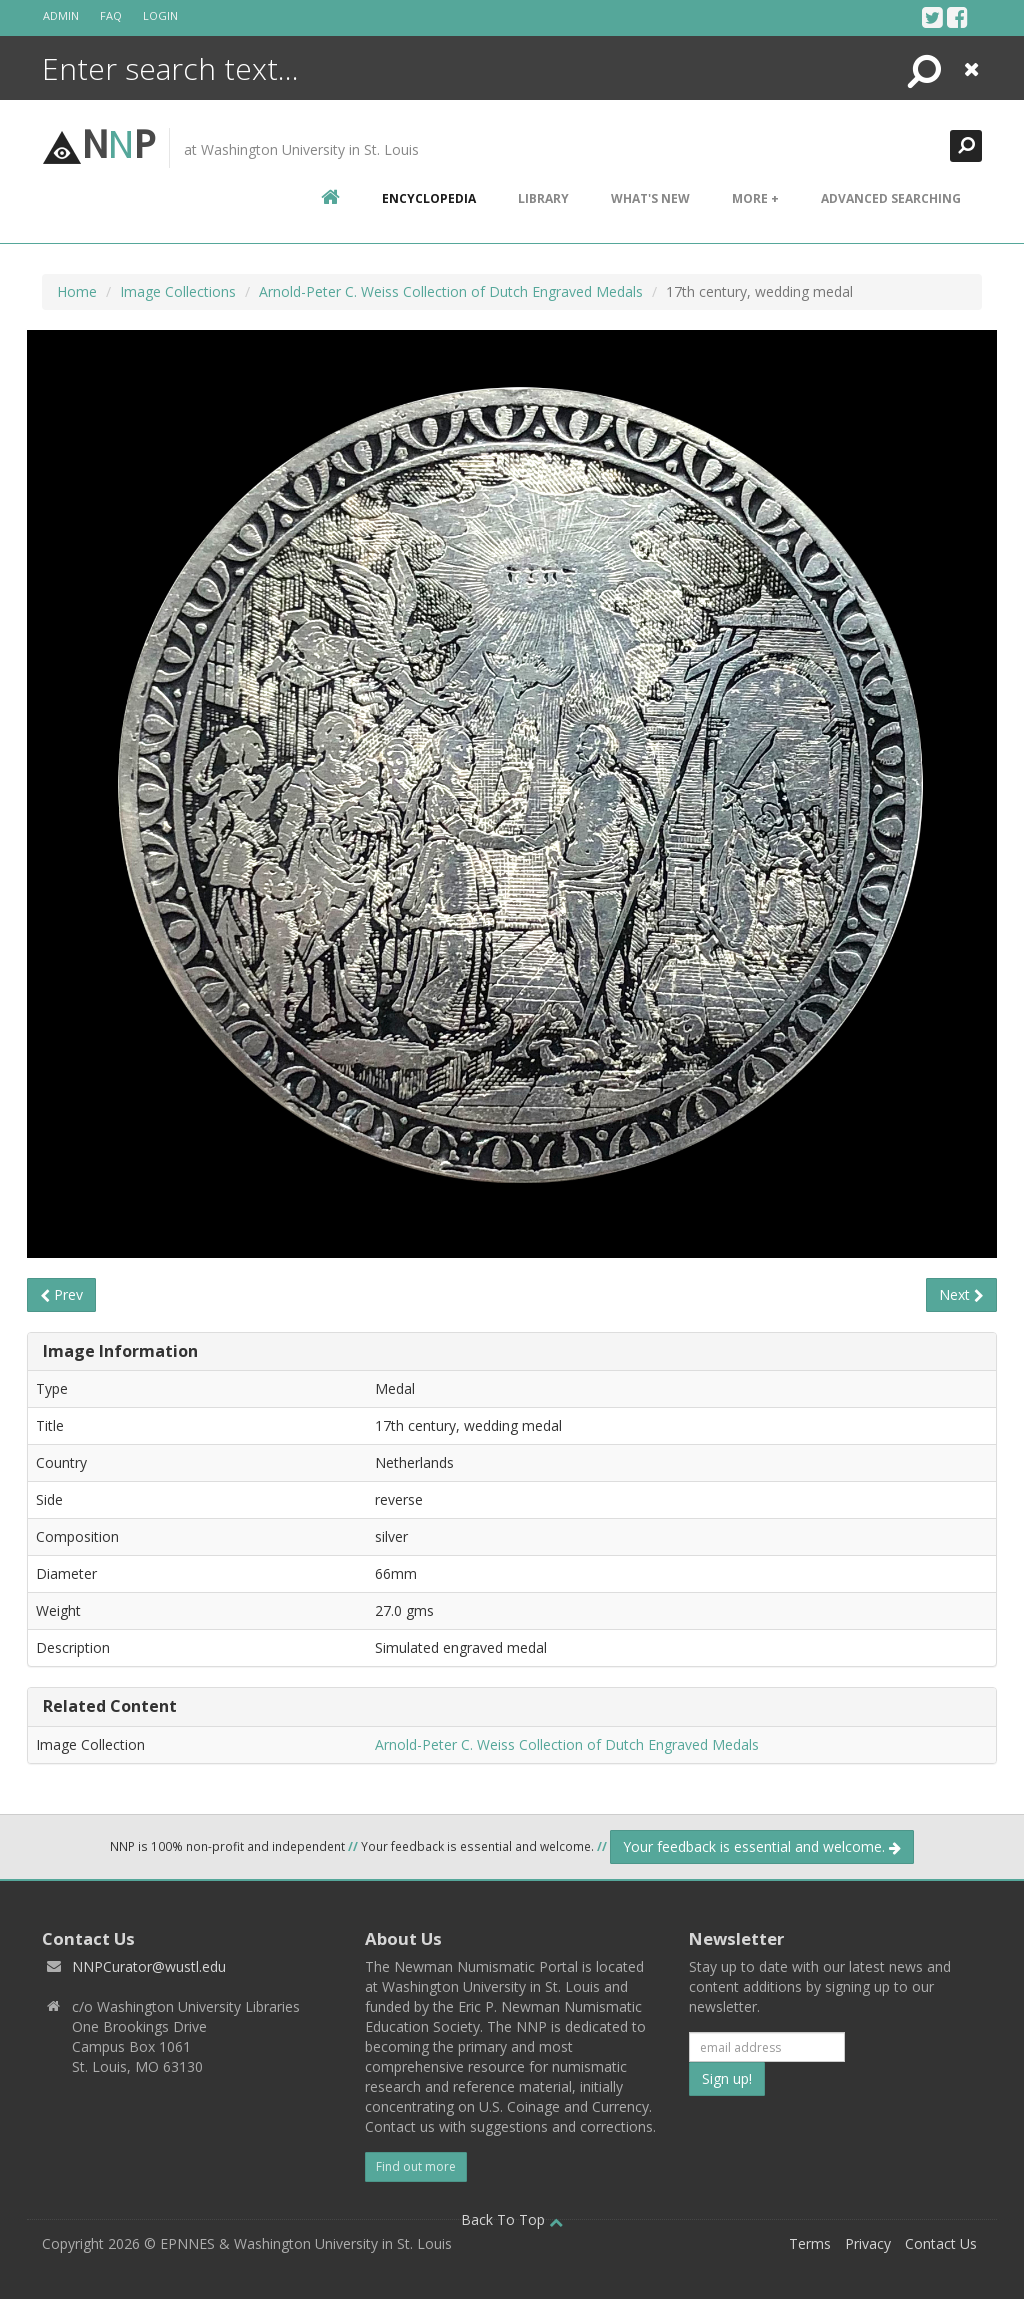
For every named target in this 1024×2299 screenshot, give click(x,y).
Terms (810, 2243)
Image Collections (178, 291)
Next (961, 1294)
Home (77, 291)
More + (755, 198)
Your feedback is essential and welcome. (762, 1846)
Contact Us (941, 2243)
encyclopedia (429, 198)
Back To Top (512, 2219)
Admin (61, 15)
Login (160, 15)
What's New (650, 198)
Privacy (868, 2243)
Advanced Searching (891, 198)
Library (543, 198)
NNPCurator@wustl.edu (149, 1966)
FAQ (111, 15)
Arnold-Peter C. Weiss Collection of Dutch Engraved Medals (451, 291)
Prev (61, 1294)
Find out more (416, 2166)
